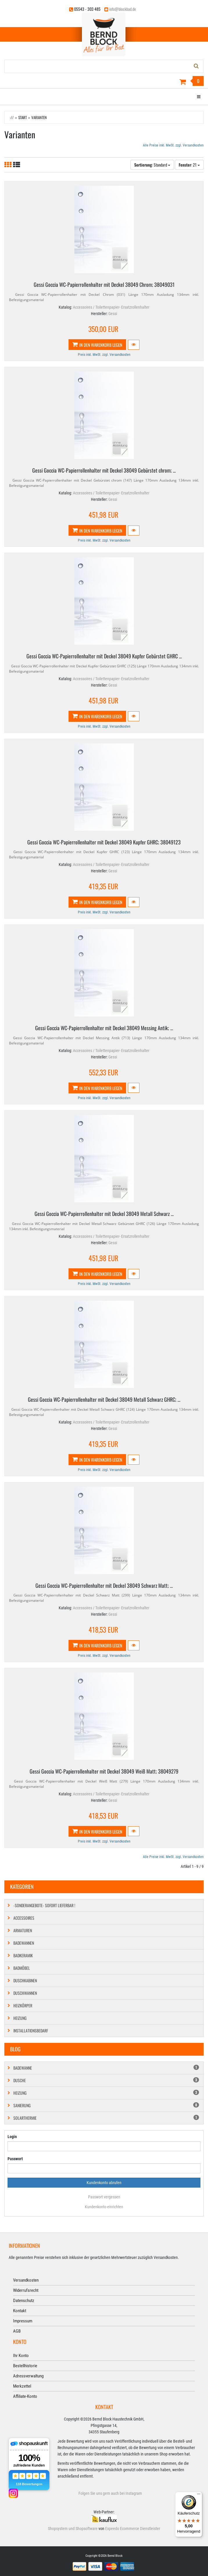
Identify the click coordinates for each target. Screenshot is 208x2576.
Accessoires (23, 1918)
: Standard (152, 165)
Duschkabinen (25, 1980)
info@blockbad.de (122, 9)
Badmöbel (21, 1968)
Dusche (106, 2080)
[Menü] (198, 2495)
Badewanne (106, 2068)
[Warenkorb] (104, 81)
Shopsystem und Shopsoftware (73, 2528)
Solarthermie (106, 2118)
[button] (133, 345)
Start (22, 117)
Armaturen (22, 1930)
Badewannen (23, 1943)
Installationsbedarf (30, 2030)
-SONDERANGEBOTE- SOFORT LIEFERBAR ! (44, 1905)
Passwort (15, 2158)
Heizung (19, 2018)
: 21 (189, 165)
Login (12, 2136)
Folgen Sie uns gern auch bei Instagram (110, 2493)
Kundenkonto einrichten (104, 2206)
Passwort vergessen (104, 2197)
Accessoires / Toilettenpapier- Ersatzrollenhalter (111, 307)
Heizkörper (22, 2005)
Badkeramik (23, 1955)
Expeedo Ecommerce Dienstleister (132, 2528)
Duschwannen (25, 1993)
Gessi (112, 313)
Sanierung (106, 2105)
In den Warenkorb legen (97, 344)
